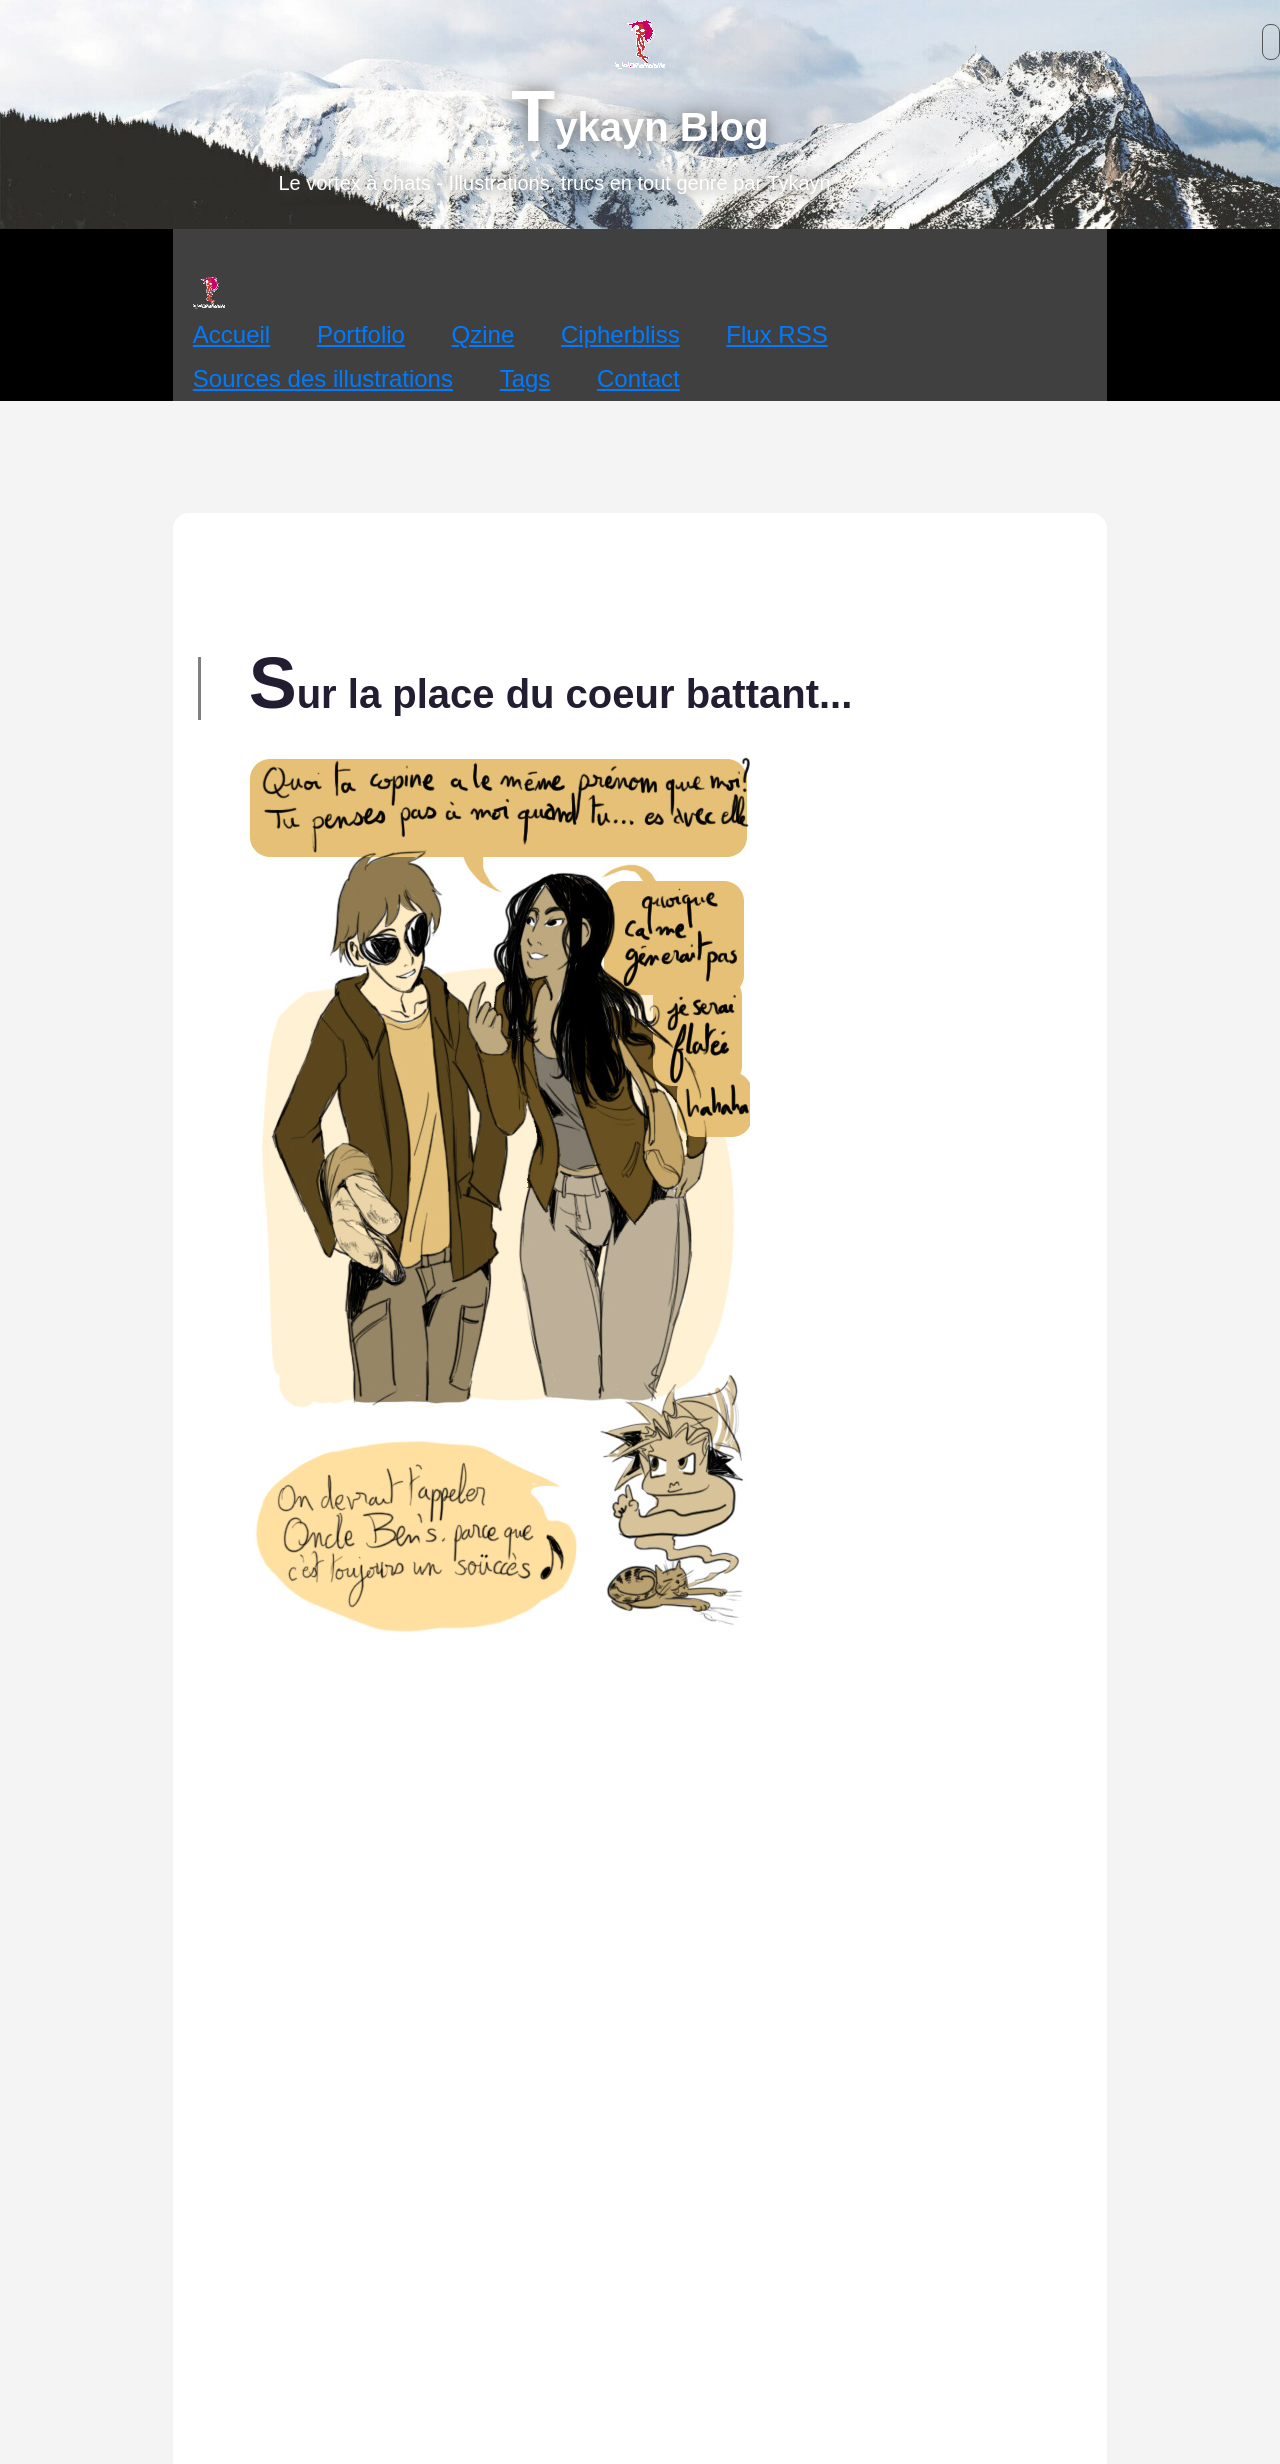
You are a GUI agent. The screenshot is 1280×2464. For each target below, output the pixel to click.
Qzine (483, 334)
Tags (525, 378)
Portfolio (361, 334)
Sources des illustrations (323, 378)
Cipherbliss (620, 334)
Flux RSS (776, 334)
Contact (638, 378)
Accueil (231, 334)
